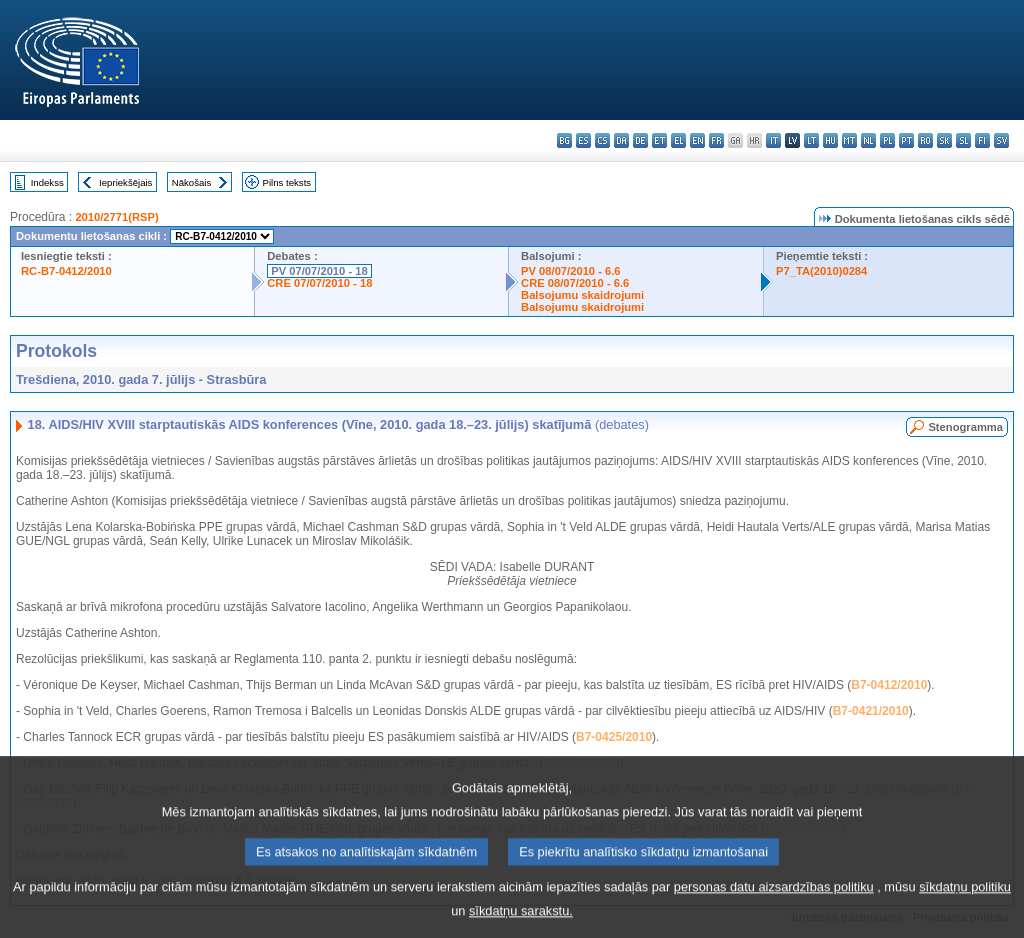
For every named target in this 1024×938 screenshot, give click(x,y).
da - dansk (621, 140)
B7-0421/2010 (871, 711)
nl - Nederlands (868, 140)
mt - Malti (849, 140)
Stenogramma (965, 427)
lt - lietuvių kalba (811, 140)
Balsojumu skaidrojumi (582, 295)
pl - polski (887, 140)
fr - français (716, 140)
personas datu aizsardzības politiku (774, 902)
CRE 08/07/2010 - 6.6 (575, 283)
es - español (583, 140)
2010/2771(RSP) (116, 217)
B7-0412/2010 (889, 685)
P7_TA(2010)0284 (821, 271)
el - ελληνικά (678, 140)
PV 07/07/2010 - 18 (319, 271)
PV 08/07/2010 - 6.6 (571, 271)
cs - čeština (602, 140)
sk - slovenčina (944, 140)
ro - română (925, 140)
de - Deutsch (640, 140)
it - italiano (773, 140)
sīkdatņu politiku (965, 902)
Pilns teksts (287, 182)
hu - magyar (830, 140)
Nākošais (191, 182)
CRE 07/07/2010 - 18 (319, 283)
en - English (697, 140)
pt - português (906, 140)
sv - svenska (1001, 140)
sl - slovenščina (963, 140)
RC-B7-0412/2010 (66, 271)
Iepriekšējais (125, 182)
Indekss (47, 182)
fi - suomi (982, 140)
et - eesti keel (659, 140)
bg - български (564, 140)
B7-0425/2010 (614, 737)
